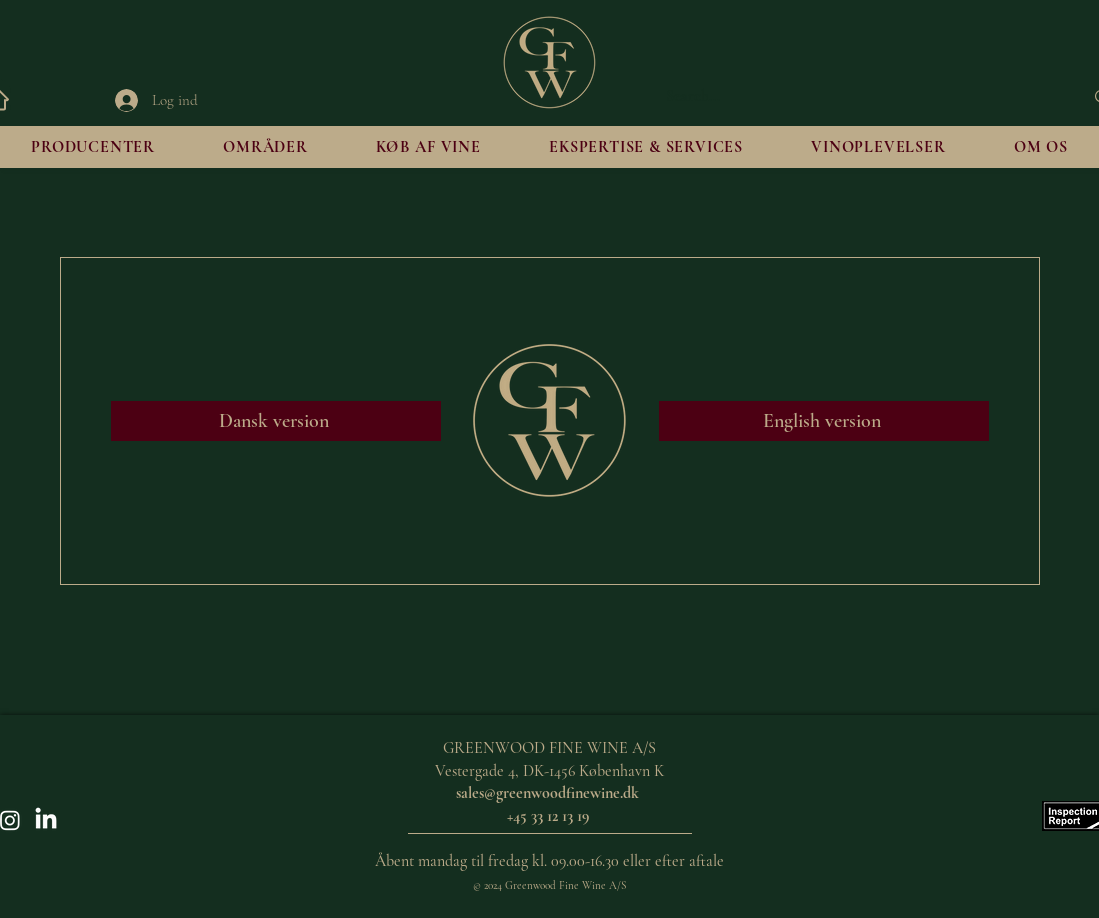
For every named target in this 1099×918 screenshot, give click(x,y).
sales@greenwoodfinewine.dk (547, 793)
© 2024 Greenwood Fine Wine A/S (549, 885)
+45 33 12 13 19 (550, 816)
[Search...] (860, 97)
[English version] (824, 421)
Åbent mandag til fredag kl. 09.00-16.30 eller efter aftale (549, 861)
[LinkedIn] (46, 820)
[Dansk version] (276, 421)
